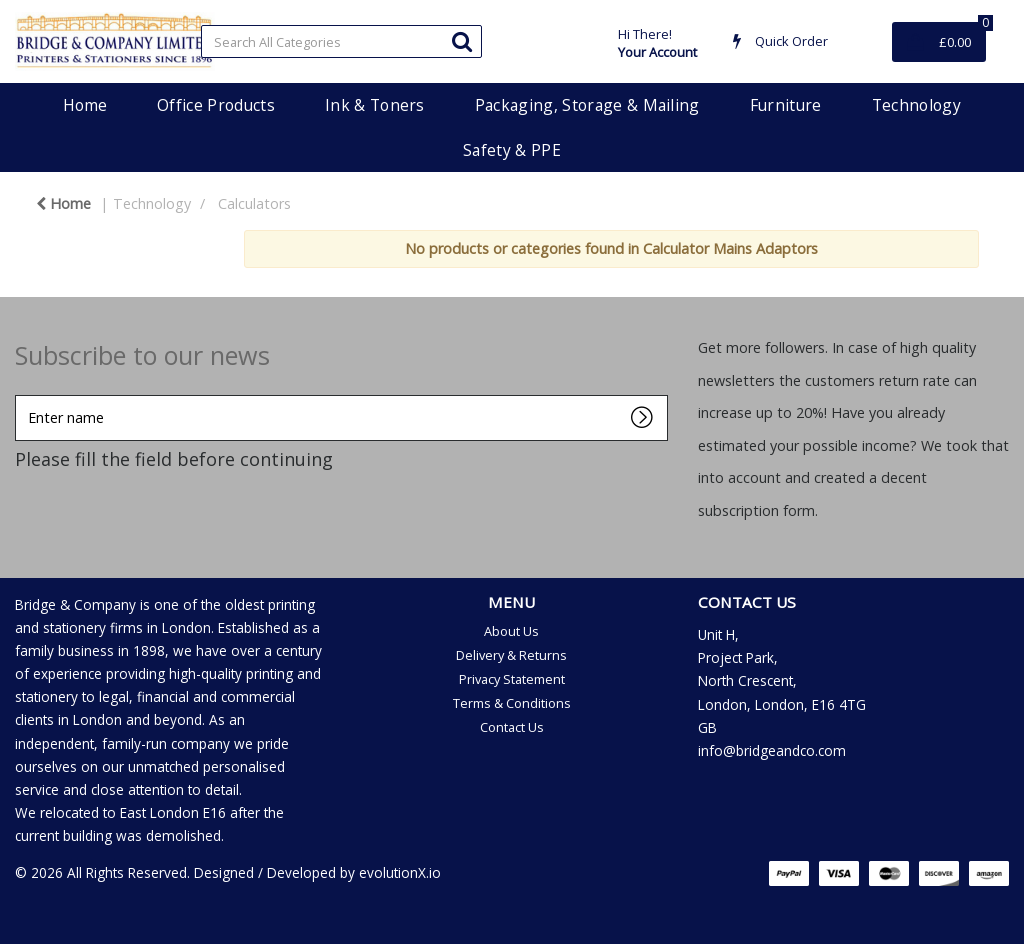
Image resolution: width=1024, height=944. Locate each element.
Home (85, 105)
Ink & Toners (375, 105)
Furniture (786, 105)
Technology (916, 105)
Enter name (20, 394)
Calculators (254, 203)
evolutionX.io (400, 872)
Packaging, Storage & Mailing (587, 105)
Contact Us (512, 727)
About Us (511, 631)
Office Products (216, 105)
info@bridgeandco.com (772, 750)
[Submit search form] (462, 40)
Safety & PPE (512, 150)
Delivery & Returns (511, 655)
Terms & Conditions (512, 703)
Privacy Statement (512, 679)
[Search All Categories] (341, 41)
